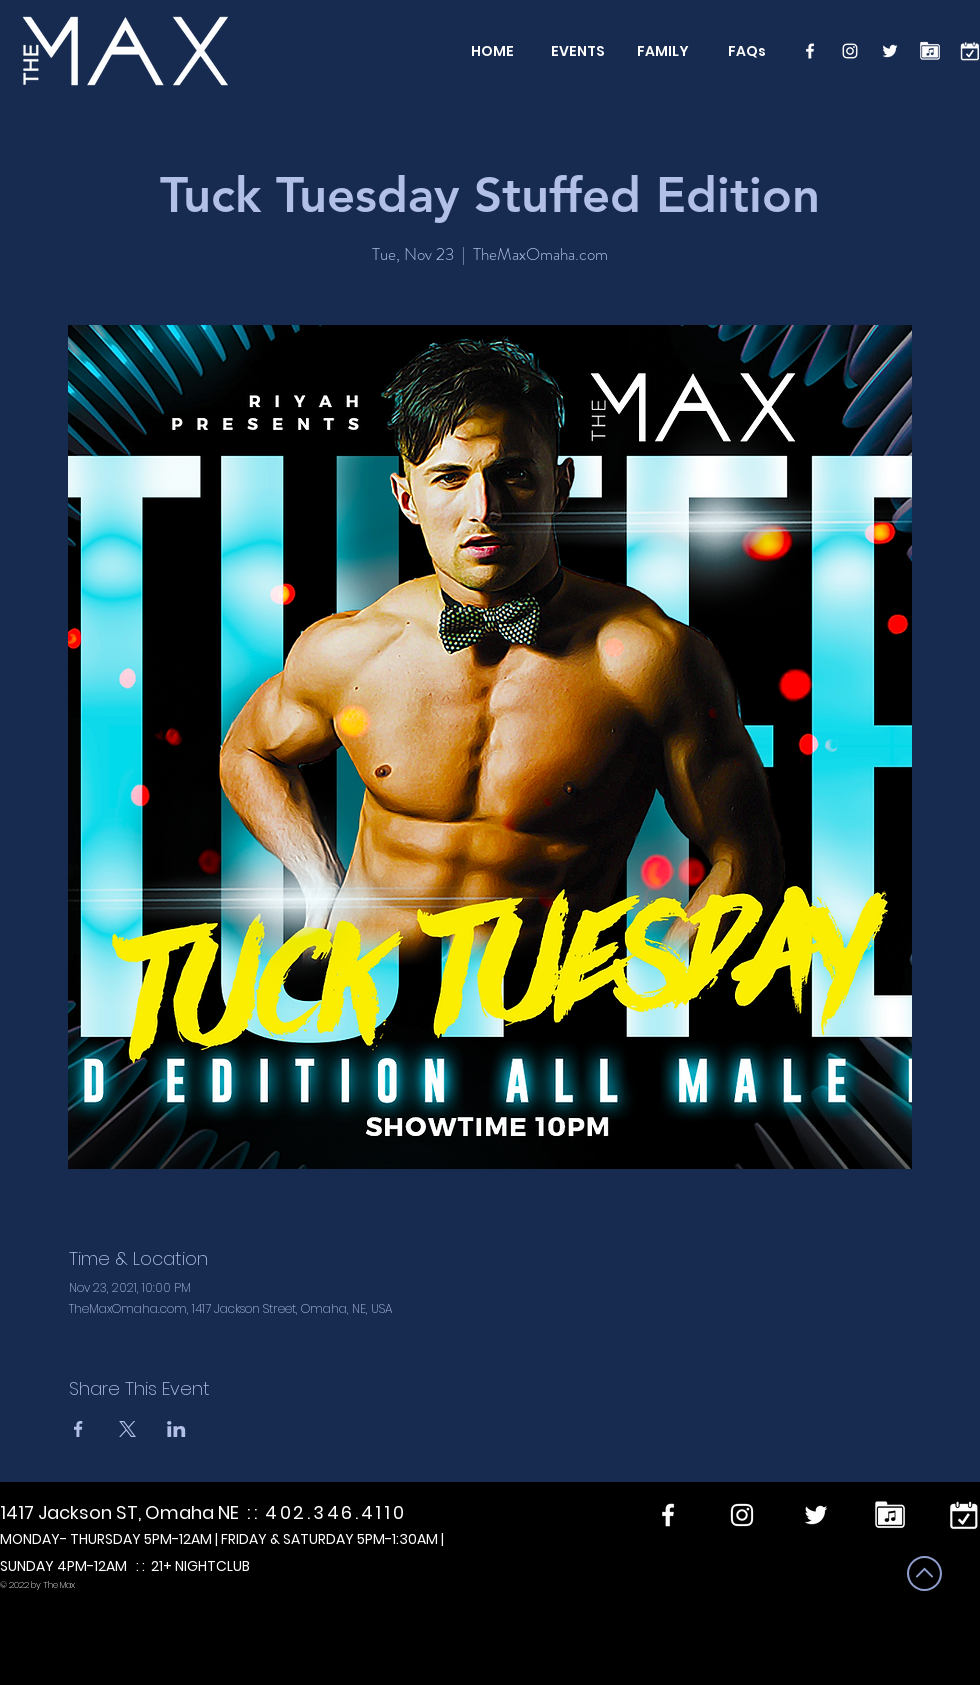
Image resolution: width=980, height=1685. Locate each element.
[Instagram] (850, 51)
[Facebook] (810, 51)
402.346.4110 (335, 1512)
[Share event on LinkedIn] (176, 1429)
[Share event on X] (127, 1429)
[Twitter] (890, 51)
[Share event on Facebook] (78, 1429)
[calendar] (970, 51)
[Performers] (930, 51)
